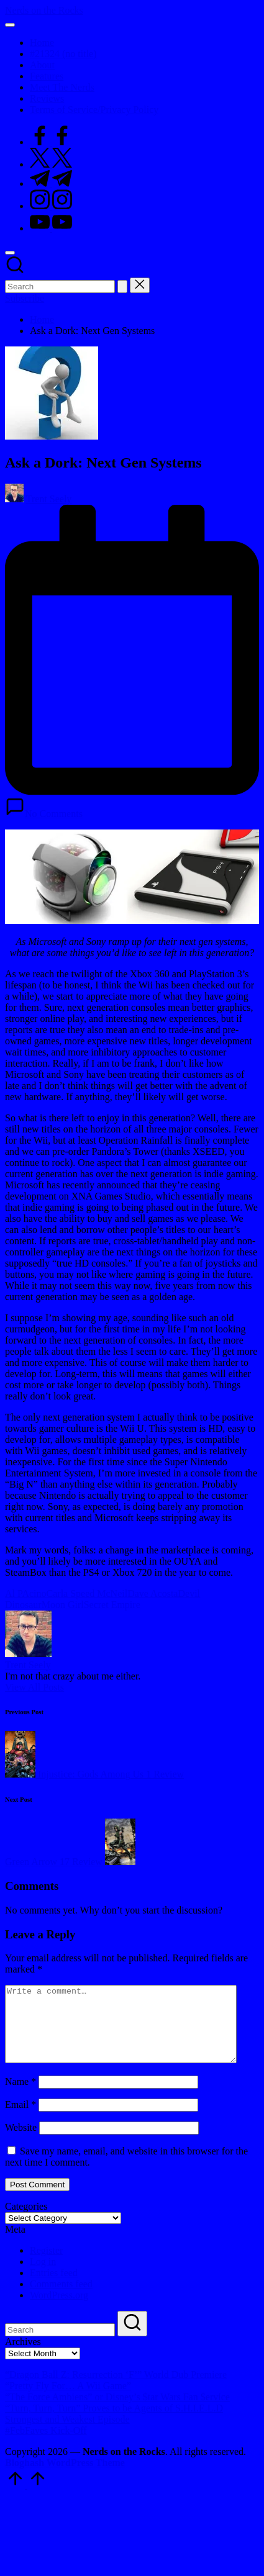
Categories (26, 2221)
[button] (122, 286)
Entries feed (54, 2287)
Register (46, 2265)
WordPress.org (59, 2310)
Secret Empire (112, 1604)
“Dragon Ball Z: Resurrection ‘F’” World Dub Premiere (116, 2389)
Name (20, 2096)
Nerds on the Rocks (44, 10)
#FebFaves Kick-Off (46, 2445)
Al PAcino (26, 1593)
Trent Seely (28, 1665)
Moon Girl (63, 1604)
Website (21, 2142)
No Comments (44, 813)
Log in (43, 2276)
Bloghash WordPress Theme (65, 2477)
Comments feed (61, 2299)
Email (20, 2119)
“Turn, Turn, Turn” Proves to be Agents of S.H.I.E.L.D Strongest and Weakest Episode (114, 2428)
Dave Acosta (152, 1593)
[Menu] (10, 25)
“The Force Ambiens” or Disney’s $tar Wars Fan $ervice (117, 2412)
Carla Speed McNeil (87, 1593)
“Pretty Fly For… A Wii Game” (68, 2400)
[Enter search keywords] (60, 286)
